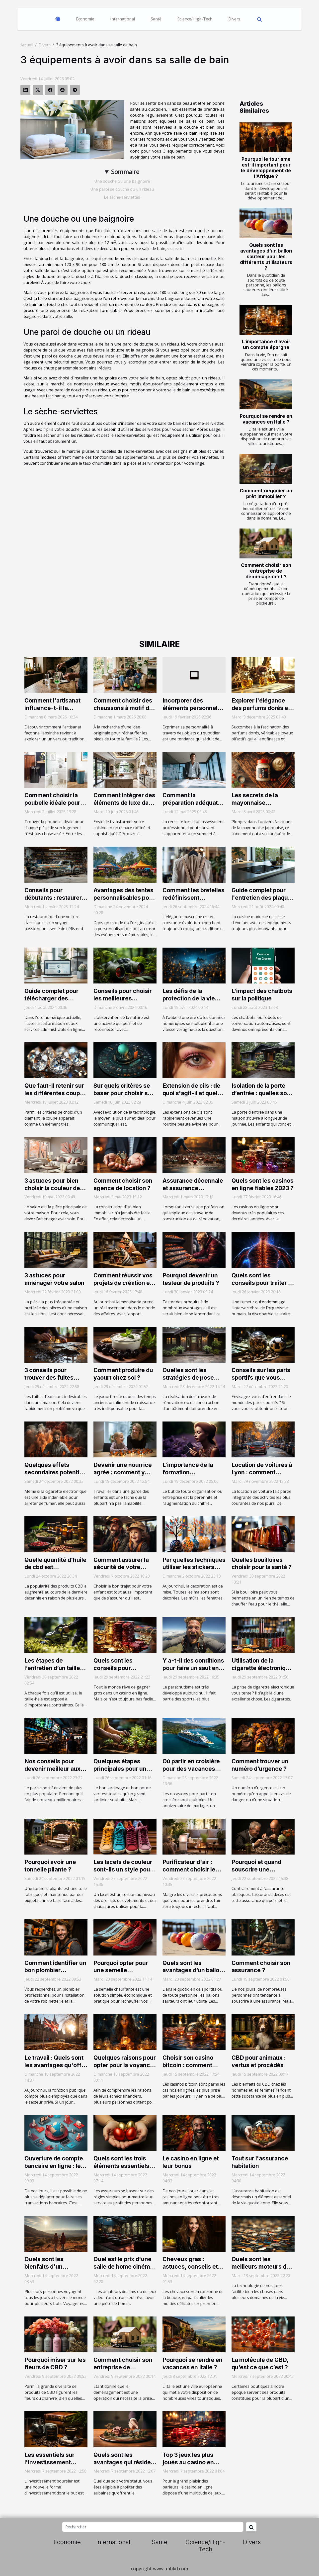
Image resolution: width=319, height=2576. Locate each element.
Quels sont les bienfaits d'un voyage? (44, 2267)
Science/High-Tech (194, 19)
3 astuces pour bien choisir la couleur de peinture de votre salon (55, 1188)
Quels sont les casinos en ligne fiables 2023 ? (263, 1184)
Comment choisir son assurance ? (261, 1966)
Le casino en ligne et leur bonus (190, 2162)
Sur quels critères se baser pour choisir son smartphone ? (124, 1093)
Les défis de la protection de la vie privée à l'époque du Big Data (190, 1002)
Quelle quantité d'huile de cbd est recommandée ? (55, 1567)
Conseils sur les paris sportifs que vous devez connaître (261, 1378)
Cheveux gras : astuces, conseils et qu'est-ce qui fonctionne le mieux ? (192, 2270)
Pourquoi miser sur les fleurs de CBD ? (55, 2363)
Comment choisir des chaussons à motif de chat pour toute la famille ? (123, 711)
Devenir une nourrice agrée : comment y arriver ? (122, 1472)
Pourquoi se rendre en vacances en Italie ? (266, 419)
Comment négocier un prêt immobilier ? (266, 493)
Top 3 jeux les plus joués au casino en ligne (188, 2462)
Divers (234, 19)
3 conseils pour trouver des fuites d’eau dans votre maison (49, 1381)
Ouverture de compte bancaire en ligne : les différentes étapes (54, 2166)
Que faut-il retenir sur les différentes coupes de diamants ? (55, 1093)
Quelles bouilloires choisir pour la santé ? (262, 1563)
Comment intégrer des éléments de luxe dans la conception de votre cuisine (124, 806)
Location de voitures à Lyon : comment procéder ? (262, 1472)
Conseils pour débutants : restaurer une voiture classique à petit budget (53, 901)
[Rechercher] (152, 2527)
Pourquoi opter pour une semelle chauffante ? (120, 1970)
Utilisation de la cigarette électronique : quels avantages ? (262, 1668)
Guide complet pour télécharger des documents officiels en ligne (52, 1002)
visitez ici (175, 248)
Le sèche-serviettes (122, 197)
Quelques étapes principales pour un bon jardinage (119, 1769)
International (122, 19)
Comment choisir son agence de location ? (122, 1184)
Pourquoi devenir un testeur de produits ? (190, 1279)
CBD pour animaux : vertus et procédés (259, 2061)
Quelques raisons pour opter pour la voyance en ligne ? (124, 2065)
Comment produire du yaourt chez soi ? (123, 1374)
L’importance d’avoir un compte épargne (266, 344)
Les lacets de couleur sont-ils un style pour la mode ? (122, 1869)
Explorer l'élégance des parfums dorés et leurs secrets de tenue (262, 708)
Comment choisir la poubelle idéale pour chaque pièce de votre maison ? (55, 806)
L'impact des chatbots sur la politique (262, 994)
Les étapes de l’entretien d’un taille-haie (53, 1668)
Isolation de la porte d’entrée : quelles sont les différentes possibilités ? (262, 1097)
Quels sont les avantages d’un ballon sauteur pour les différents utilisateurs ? (266, 256)
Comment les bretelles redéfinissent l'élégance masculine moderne (193, 901)
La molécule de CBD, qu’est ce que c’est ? (260, 2363)
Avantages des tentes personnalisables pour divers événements (124, 898)
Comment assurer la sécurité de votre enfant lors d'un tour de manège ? (121, 1571)
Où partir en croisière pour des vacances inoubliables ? (191, 1769)
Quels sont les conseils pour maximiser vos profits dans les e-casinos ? (123, 1672)
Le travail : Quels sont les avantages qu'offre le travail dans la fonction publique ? (55, 2069)
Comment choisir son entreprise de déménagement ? (266, 571)
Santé (156, 19)
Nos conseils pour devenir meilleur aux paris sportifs (52, 1769)
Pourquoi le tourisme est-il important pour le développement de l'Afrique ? (266, 167)
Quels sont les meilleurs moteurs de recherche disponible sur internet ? (261, 2270)
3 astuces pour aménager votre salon (54, 1279)
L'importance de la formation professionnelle (187, 1472)
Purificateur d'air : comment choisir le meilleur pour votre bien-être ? (188, 1873)
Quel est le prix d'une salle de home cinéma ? (123, 2267)
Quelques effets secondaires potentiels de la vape (55, 1472)
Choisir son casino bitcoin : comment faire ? (187, 2065)
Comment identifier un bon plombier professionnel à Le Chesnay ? (55, 1974)
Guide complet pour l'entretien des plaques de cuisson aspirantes (263, 898)
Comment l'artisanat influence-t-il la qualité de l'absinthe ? (54, 708)
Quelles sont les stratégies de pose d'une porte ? (188, 1378)
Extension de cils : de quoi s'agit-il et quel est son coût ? (191, 1093)
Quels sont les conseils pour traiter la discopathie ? (262, 1283)
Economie (85, 19)
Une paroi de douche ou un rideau (122, 189)
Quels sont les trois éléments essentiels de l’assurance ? (121, 2166)
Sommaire (125, 172)
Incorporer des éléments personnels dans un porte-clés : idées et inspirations (191, 711)
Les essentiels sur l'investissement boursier (49, 2462)
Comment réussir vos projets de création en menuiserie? (123, 1283)
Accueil (26, 45)
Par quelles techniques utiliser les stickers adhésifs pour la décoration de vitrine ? (194, 1571)
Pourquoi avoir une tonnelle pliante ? (50, 1866)
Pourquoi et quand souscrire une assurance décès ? (258, 1869)
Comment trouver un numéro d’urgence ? (260, 1765)
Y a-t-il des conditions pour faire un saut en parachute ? (193, 1668)
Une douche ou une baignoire (122, 181)
